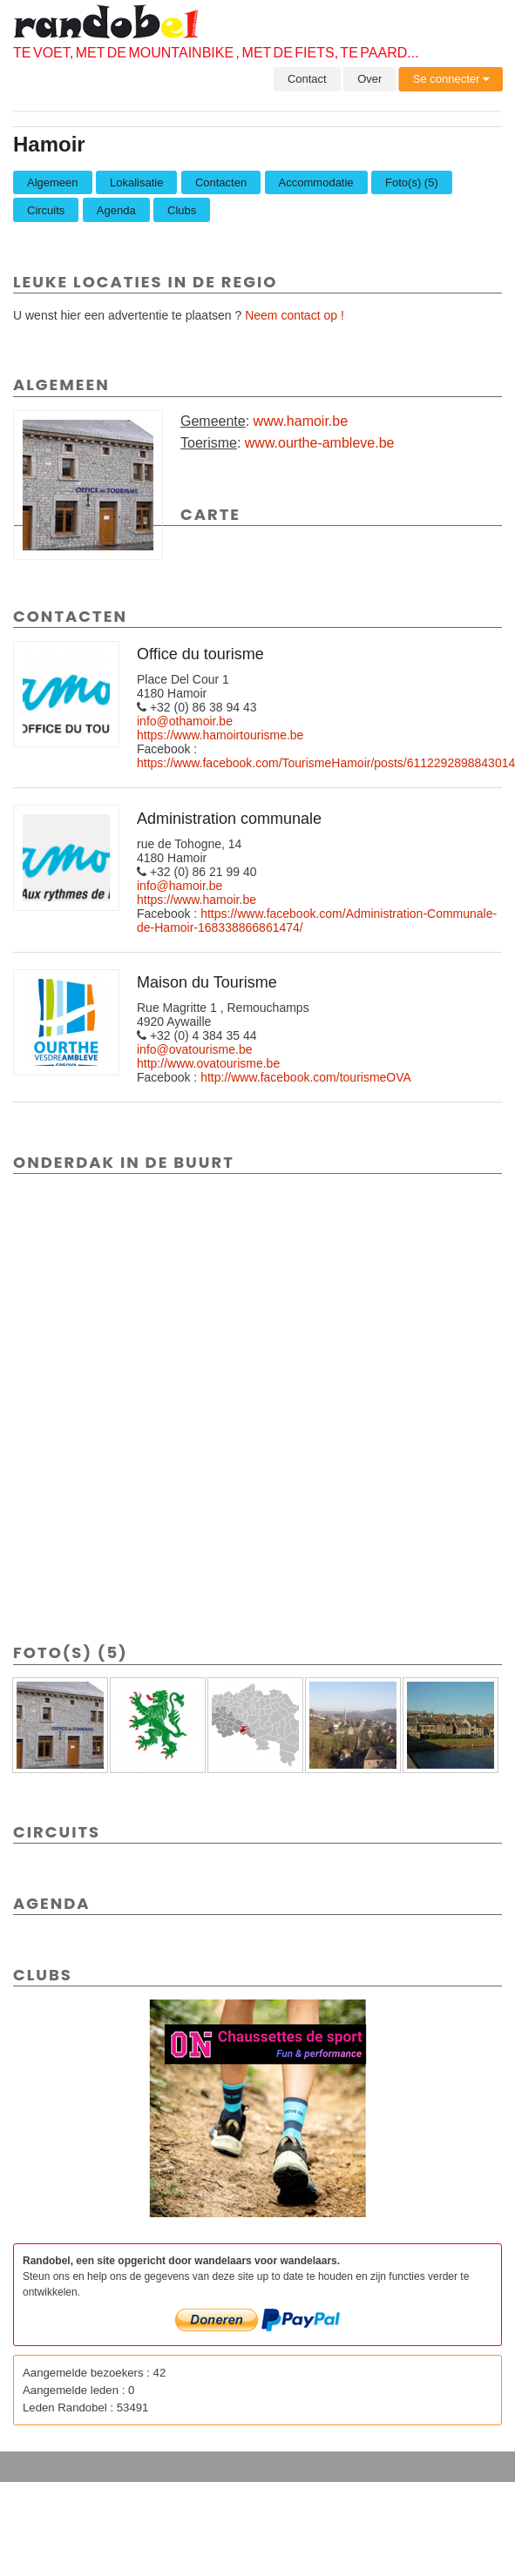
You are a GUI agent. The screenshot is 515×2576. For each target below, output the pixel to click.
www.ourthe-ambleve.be (320, 442)
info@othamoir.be (185, 721)
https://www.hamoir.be (196, 900)
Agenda (116, 210)
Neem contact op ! (294, 315)
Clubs (181, 210)
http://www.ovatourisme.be (208, 1063)
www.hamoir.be (301, 421)
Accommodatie (316, 182)
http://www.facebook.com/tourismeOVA (305, 1077)
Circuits (45, 210)
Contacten (221, 182)
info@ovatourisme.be (195, 1049)
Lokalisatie (136, 182)
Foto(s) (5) (411, 182)
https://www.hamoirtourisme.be (220, 735)
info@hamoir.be (179, 886)
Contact (307, 78)
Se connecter (451, 78)
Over (369, 78)
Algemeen (52, 182)
